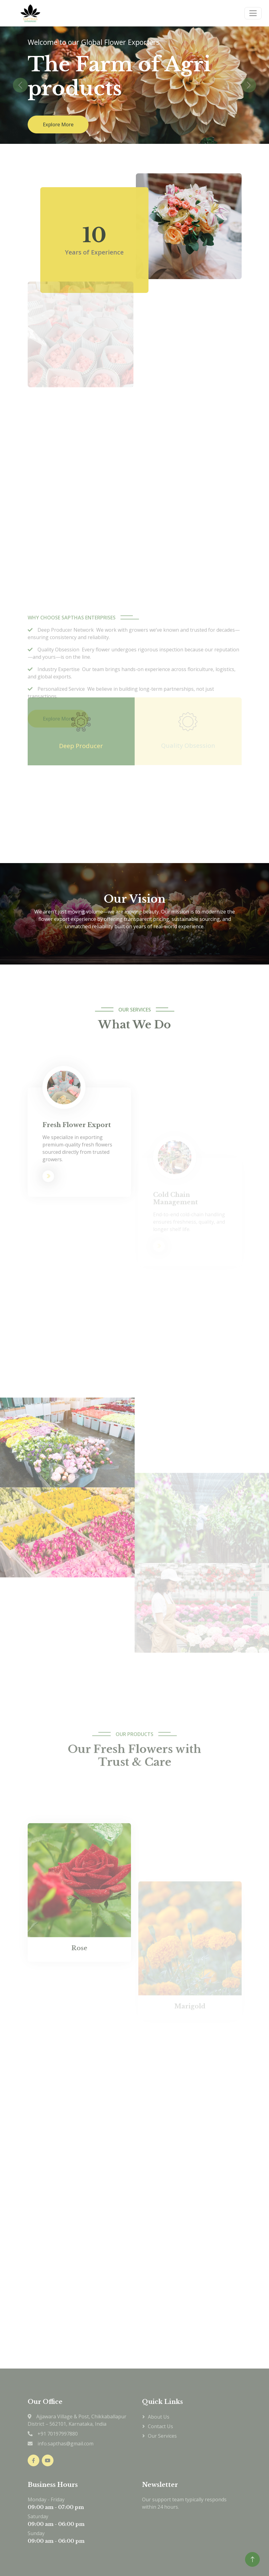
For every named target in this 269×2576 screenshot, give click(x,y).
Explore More (58, 124)
